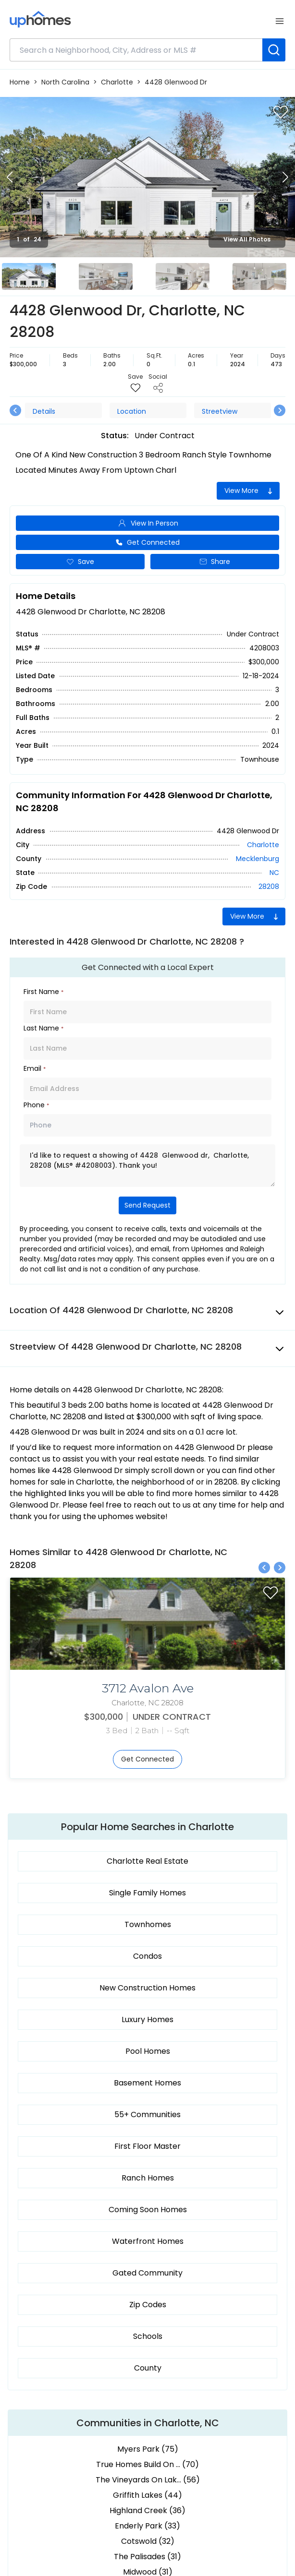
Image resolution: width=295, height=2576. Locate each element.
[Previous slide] (9, 177)
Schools (147, 2336)
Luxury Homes (147, 2019)
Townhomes (147, 1924)
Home (20, 82)
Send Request (147, 1205)
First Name (43, 991)
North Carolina (65, 82)
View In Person (147, 523)
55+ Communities (147, 2114)
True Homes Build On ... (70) (147, 2464)
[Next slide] (285, 177)
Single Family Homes (147, 1892)
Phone (36, 1105)
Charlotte (117, 82)
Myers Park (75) (147, 2449)
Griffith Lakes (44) (147, 2495)
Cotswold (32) (147, 2541)
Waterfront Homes (148, 2241)
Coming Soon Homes (148, 2209)
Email (35, 1068)
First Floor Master (147, 2146)
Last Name (43, 1028)
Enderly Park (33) (147, 2525)
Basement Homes (147, 2082)
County (147, 2367)
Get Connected (147, 542)
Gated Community (147, 2272)
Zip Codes (147, 2304)
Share (214, 561)
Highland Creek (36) (147, 2510)
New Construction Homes (147, 1987)
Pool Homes (147, 2051)
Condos (147, 1956)
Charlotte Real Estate (147, 1861)
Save (80, 561)
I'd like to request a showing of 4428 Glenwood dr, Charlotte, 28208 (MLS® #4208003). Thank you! (147, 1165)
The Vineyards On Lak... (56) (148, 2479)
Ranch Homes (148, 2177)
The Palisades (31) (147, 2556)
